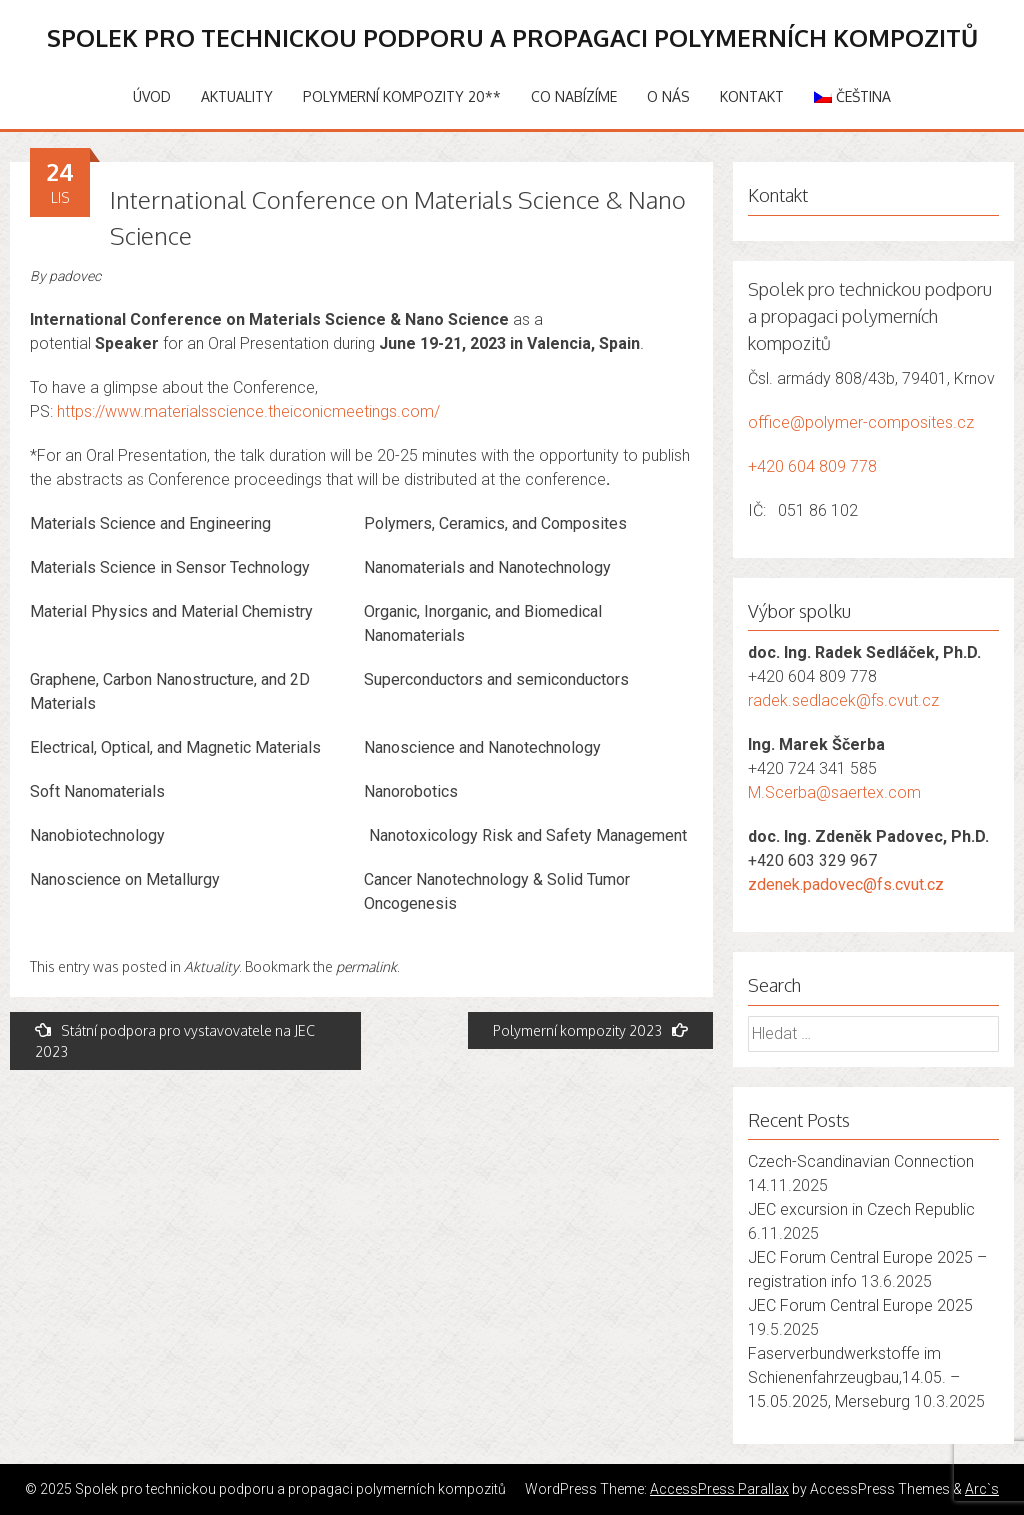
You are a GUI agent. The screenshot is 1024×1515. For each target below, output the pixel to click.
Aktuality (237, 96)
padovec (75, 276)
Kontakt (752, 96)
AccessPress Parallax (719, 1489)
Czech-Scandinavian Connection (861, 1161)
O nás (668, 96)
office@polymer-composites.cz (861, 422)
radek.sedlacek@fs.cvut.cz (843, 700)
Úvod (152, 96)
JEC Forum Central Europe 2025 (860, 1305)
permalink (366, 966)
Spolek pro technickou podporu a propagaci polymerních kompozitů (512, 37)
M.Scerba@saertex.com (834, 792)
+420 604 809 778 (812, 466)
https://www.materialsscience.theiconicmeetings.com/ (248, 411)
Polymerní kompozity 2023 (590, 1030)
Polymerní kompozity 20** (402, 96)
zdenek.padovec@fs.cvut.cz (846, 884)
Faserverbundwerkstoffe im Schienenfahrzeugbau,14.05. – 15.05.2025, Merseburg (854, 1377)
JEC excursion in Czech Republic (861, 1209)
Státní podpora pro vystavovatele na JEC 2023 (175, 1041)
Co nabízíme (574, 96)
